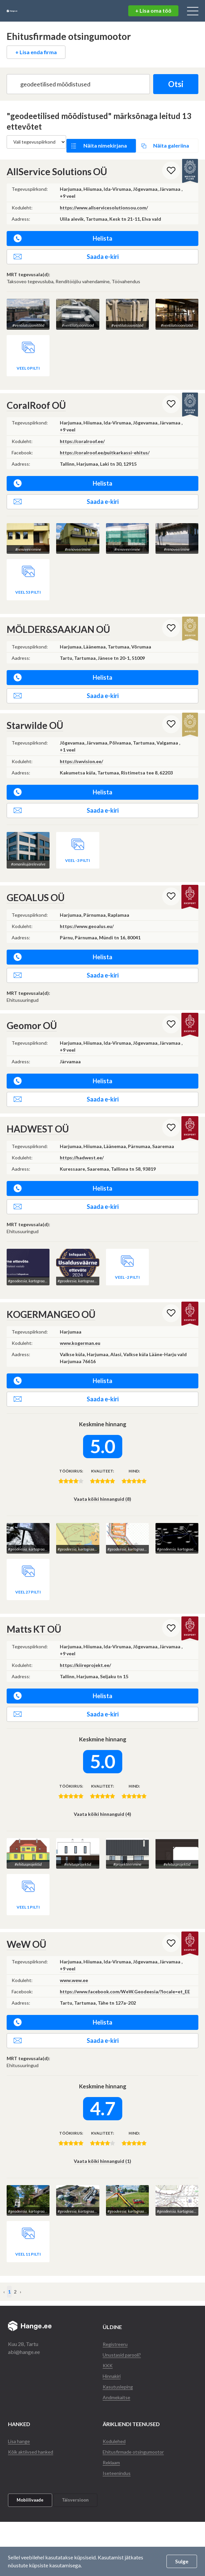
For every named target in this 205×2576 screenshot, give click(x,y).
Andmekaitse (118, 2366)
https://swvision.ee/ (81, 744)
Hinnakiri (113, 2345)
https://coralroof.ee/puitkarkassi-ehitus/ (105, 440)
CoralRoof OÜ (36, 393)
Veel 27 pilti (28, 1570)
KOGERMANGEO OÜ (51, 1297)
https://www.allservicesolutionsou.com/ (104, 200)
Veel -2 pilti (127, 1260)
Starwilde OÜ (35, 708)
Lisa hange (20, 2410)
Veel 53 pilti (28, 575)
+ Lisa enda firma (36, 52)
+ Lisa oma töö (153, 10)
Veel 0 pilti (28, 355)
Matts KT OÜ (34, 1607)
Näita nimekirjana (107, 142)
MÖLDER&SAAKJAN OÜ (58, 612)
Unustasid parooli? (124, 2323)
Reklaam (113, 2431)
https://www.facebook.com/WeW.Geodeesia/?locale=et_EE (125, 1965)
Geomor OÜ (32, 1008)
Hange (28, 11)
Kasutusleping (119, 2355)
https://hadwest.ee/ (82, 1140)
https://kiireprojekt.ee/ (85, 1643)
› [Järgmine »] (20, 2261)
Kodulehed (115, 2410)
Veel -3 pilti (77, 843)
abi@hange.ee (24, 2321)
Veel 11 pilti (28, 2223)
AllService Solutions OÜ (57, 164)
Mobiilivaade (30, 2469)
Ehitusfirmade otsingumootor (136, 2420)
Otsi (171, 84)
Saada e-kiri (66, 249)
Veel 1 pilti (28, 1880)
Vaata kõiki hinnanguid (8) (102, 1482)
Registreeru (116, 2313)
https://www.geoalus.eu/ (87, 909)
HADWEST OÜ (38, 1111)
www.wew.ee (74, 1954)
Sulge (181, 2561)
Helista (63, 231)
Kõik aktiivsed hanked (33, 2420)
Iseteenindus (117, 2442)
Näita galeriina (166, 142)
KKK (108, 2334)
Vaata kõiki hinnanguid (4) (102, 1792)
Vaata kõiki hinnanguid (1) (102, 2135)
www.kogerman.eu (80, 1326)
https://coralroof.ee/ (82, 429)
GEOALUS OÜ (35, 880)
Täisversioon (75, 2469)
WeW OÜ (26, 1918)
